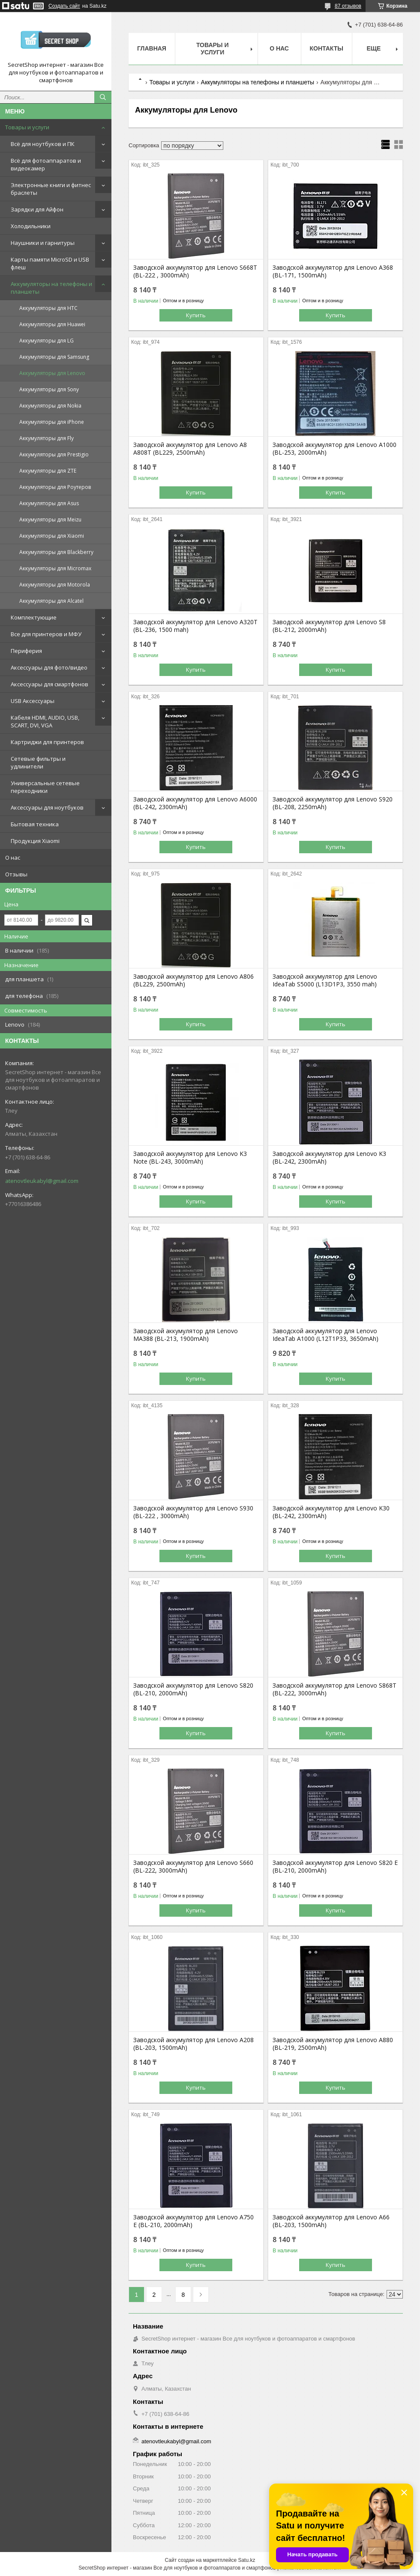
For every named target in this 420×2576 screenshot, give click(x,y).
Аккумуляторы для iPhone (51, 422)
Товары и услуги (27, 127)
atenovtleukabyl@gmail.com (41, 1181)
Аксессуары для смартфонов (49, 684)
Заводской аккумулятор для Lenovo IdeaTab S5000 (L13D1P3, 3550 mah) (325, 980)
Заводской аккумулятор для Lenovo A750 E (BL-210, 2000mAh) (193, 2221)
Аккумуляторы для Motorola (54, 584)
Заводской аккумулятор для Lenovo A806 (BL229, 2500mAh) (193, 980)
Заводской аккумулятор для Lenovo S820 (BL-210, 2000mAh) (193, 1689)
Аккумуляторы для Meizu (50, 519)
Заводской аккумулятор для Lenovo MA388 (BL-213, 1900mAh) (185, 1335)
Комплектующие (34, 617)
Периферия (26, 651)
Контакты (326, 48)
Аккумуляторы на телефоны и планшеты (51, 287)
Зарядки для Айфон (37, 209)
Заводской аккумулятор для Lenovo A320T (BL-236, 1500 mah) (195, 626)
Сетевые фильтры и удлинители (38, 762)
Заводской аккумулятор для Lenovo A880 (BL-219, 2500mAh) (333, 2044)
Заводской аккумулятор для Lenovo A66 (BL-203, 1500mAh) (331, 2221)
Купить (196, 315)
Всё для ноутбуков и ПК (43, 144)
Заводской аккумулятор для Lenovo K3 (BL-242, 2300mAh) (329, 1157)
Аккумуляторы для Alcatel (51, 601)
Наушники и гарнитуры (43, 243)
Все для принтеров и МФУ (46, 634)
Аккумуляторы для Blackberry (56, 552)
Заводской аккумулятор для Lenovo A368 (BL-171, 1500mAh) (333, 271)
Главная (151, 48)
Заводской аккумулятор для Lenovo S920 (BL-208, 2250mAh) (333, 803)
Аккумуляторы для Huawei (52, 324)
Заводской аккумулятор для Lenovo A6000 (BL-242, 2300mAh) (195, 803)
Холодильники (31, 226)
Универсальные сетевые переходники (45, 787)
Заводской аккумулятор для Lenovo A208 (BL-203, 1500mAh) (193, 2044)
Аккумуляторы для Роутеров (55, 487)
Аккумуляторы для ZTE (47, 470)
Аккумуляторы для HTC (48, 308)
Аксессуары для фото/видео (49, 667)
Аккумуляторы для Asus (49, 503)
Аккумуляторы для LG (46, 340)
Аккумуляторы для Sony (49, 389)
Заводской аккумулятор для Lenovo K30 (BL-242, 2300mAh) (331, 1512)
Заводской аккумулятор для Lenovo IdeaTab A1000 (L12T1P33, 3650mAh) (325, 1335)
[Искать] (102, 97)
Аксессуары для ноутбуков (47, 807)
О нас (12, 857)
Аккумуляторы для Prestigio (54, 454)
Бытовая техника (35, 824)
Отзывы (16, 874)
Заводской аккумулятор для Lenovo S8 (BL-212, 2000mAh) (329, 626)
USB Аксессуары (32, 701)
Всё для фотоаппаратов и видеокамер (46, 164)
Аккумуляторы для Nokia (50, 405)
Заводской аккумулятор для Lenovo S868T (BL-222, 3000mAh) (334, 1689)
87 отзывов (348, 6)
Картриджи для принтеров (47, 742)
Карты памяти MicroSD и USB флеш (50, 263)
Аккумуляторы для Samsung (54, 356)
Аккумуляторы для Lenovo (52, 373)
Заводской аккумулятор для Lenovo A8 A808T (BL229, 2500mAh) (190, 448)
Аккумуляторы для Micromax (55, 568)
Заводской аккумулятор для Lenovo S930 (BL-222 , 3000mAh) (193, 1512)
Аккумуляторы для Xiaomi (51, 535)
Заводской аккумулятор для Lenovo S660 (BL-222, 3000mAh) (193, 1866)
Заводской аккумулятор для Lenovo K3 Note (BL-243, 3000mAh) (190, 1157)
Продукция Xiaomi (35, 841)
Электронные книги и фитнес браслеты (51, 189)
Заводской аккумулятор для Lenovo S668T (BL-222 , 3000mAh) (195, 271)
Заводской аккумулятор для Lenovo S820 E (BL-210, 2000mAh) (335, 1866)
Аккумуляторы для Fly (46, 438)
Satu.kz (246, 2560)
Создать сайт (64, 6)
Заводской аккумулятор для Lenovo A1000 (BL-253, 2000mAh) (334, 448)
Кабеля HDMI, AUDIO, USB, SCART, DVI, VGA (45, 721)
